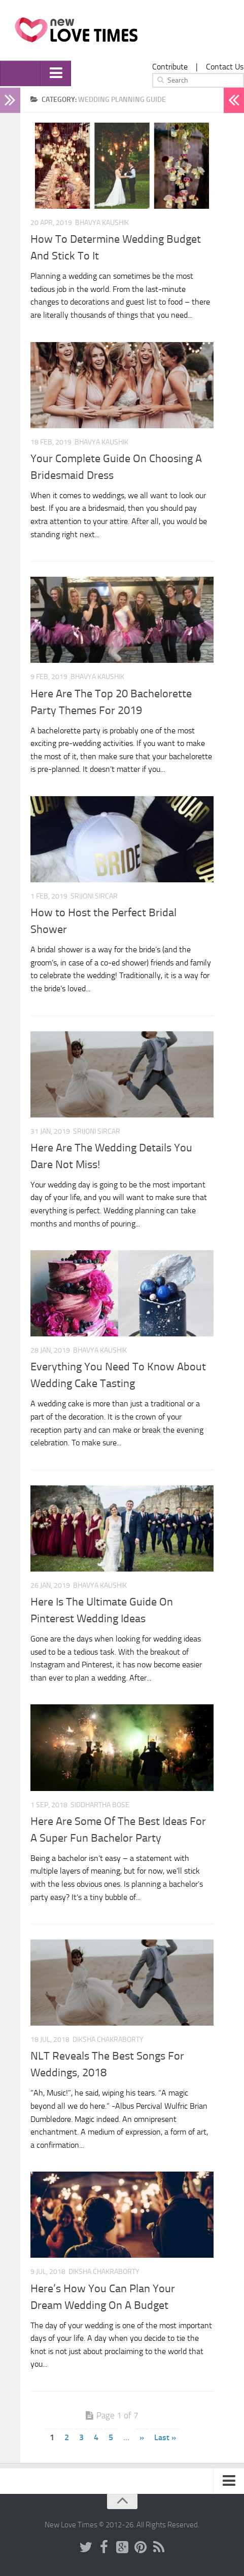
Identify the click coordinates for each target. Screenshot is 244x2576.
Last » (165, 2437)
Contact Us (224, 66)
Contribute (170, 66)
